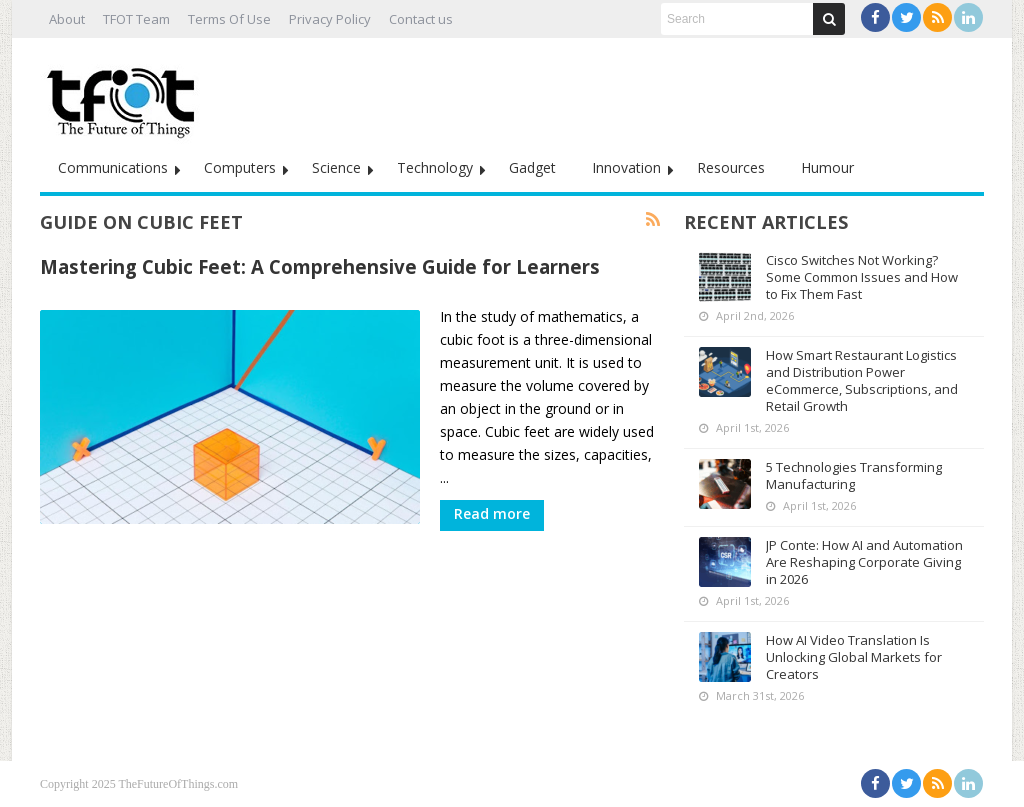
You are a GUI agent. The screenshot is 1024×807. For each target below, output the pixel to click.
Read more (492, 513)
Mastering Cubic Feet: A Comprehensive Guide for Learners (320, 266)
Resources (731, 167)
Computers (240, 167)
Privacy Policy (330, 19)
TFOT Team (136, 19)
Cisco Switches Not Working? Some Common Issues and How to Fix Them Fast (862, 277)
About (67, 19)
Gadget (532, 167)
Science (336, 167)
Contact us (421, 19)
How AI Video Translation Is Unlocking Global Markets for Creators (854, 657)
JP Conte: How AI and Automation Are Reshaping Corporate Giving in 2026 (864, 562)
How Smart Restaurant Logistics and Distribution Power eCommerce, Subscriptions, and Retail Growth (862, 380)
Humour (827, 167)
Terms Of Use (229, 19)
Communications (113, 167)
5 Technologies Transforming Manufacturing (854, 475)
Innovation (626, 167)
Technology (435, 167)
